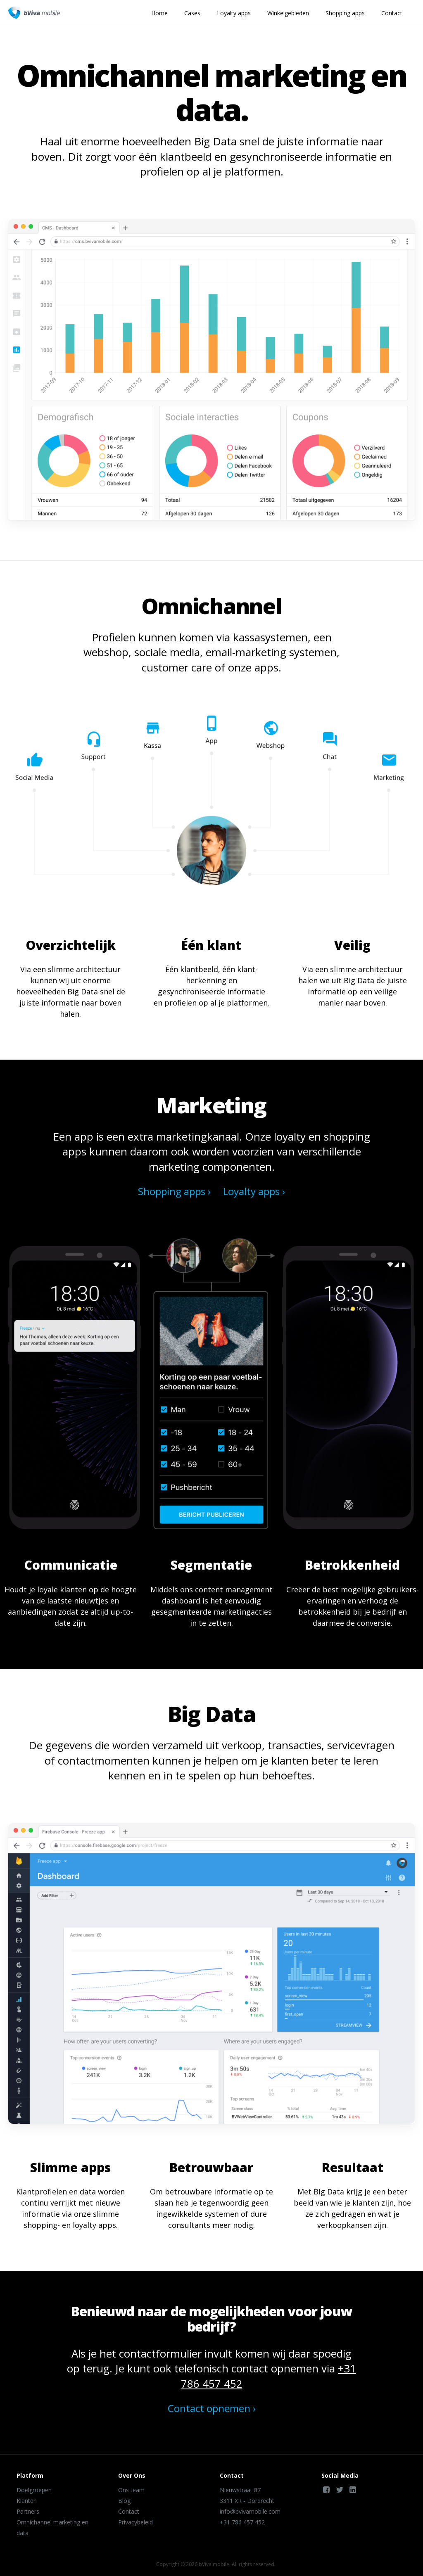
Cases (192, 13)
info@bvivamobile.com (250, 2511)
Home (159, 13)
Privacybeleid (135, 2522)
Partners (28, 2511)
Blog (124, 2501)
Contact (391, 13)
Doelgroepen (34, 2490)
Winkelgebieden (288, 13)
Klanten (27, 2501)
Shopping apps (345, 13)
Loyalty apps (234, 13)
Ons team (131, 2490)
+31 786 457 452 (242, 2522)
